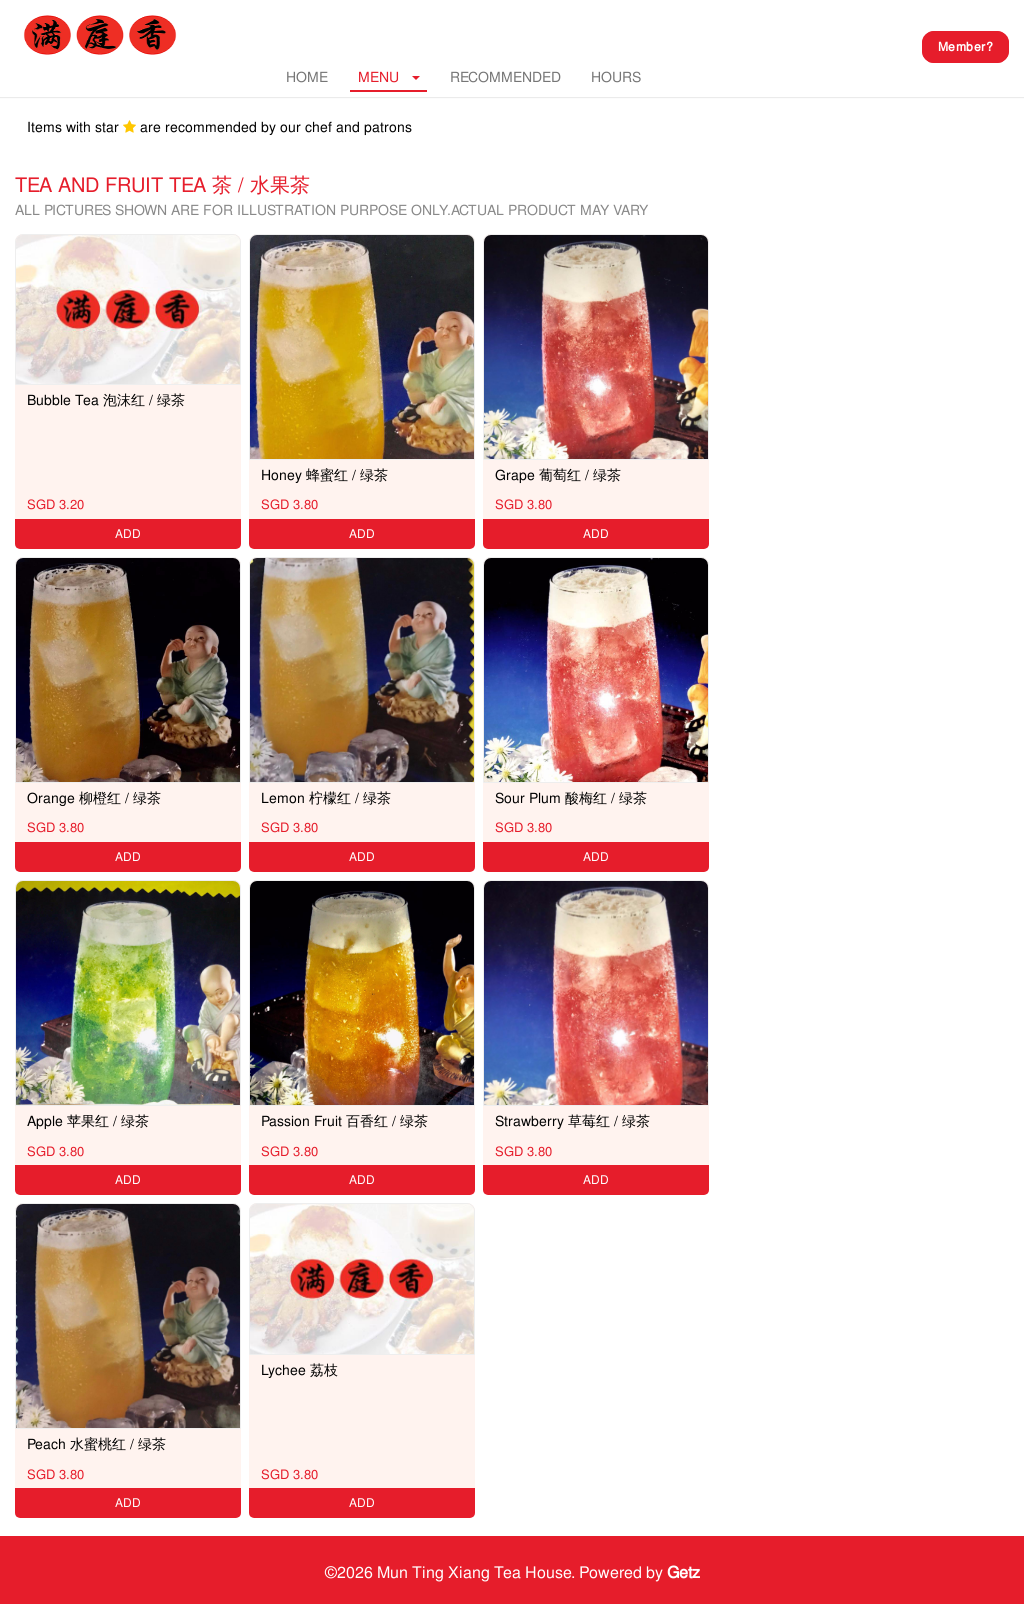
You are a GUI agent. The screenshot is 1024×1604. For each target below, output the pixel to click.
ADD (128, 534)
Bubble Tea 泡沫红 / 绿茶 (106, 400)
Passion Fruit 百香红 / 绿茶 (344, 1121)
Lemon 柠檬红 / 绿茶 (326, 798)
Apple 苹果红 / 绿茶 (88, 1121)
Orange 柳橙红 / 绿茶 (94, 798)
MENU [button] (389, 77)
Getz (683, 1572)
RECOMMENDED (505, 77)
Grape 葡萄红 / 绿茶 (558, 475)
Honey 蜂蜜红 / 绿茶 (324, 475)
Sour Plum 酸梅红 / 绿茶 (571, 798)
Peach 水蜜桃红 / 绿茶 (96, 1444)
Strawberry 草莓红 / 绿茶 (572, 1121)
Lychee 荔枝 (299, 1370)
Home (307, 77)
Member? (965, 47)
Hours (616, 77)
